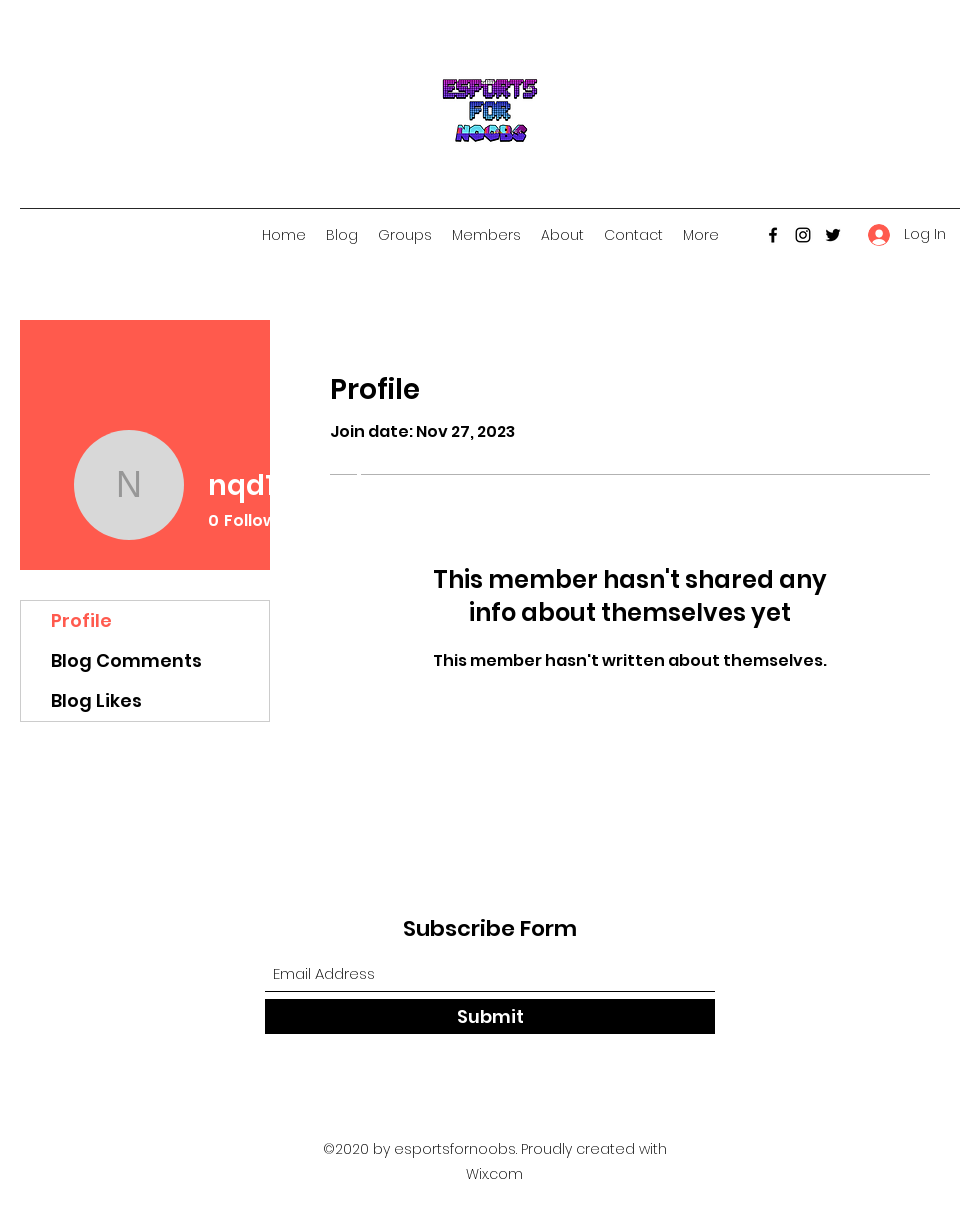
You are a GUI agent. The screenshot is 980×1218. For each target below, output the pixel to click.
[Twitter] (833, 235)
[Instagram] (803, 235)
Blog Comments (126, 660)
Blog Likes (96, 700)
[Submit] (490, 1016)
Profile (81, 620)
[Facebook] (773, 235)
